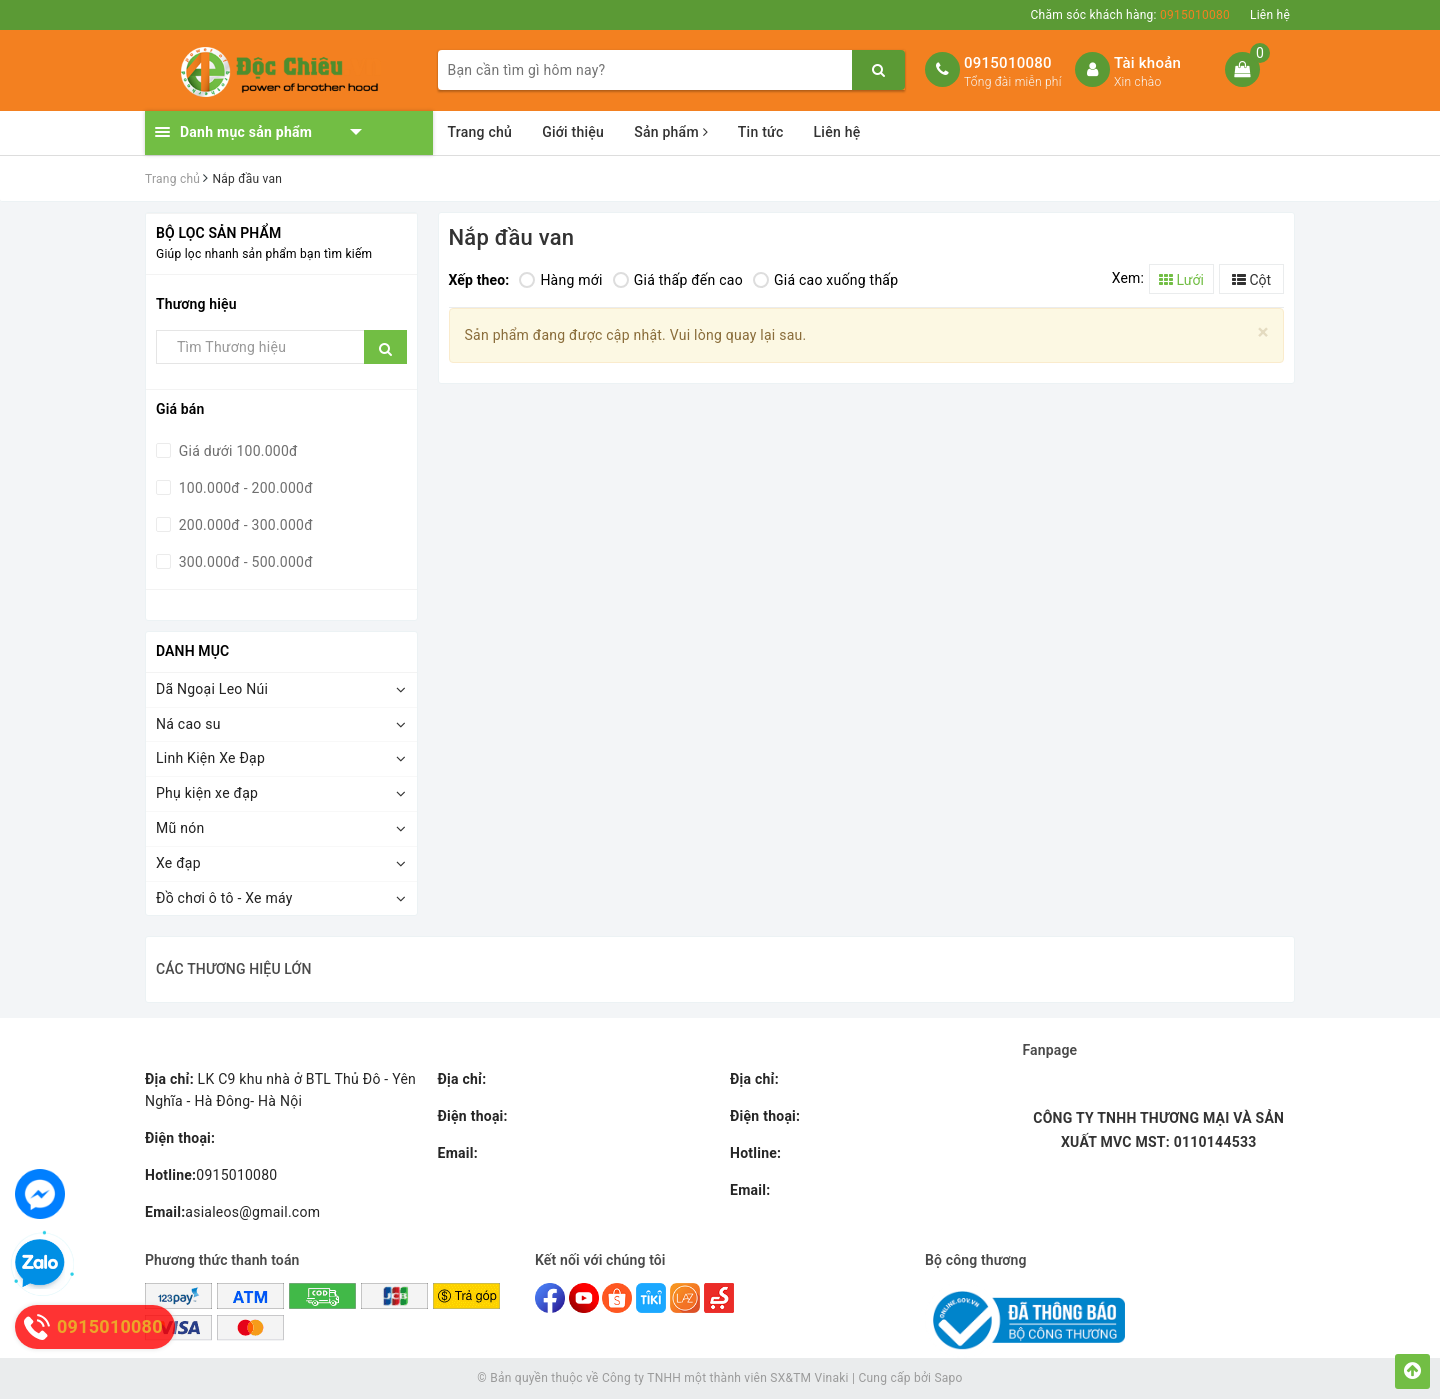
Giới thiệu (573, 132)
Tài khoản (1147, 63)
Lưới (1181, 280)
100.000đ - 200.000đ (244, 488)
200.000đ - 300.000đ (244, 525)
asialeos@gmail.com (232, 1212)
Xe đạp (178, 863)
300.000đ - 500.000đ (244, 562)
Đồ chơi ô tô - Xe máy (224, 898)
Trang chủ (480, 132)
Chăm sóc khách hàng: (1130, 15)
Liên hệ (1270, 15)
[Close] (1263, 332)
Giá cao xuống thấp (825, 280)
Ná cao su (188, 724)
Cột (1251, 280)
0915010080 (1008, 63)
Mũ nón (180, 828)
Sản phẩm (671, 132)
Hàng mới (560, 280)
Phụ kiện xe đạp (207, 793)
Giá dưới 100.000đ (236, 451)
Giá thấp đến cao (678, 280)
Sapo (948, 1378)
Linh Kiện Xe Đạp (210, 758)
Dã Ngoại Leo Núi (212, 689)
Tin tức (761, 132)
